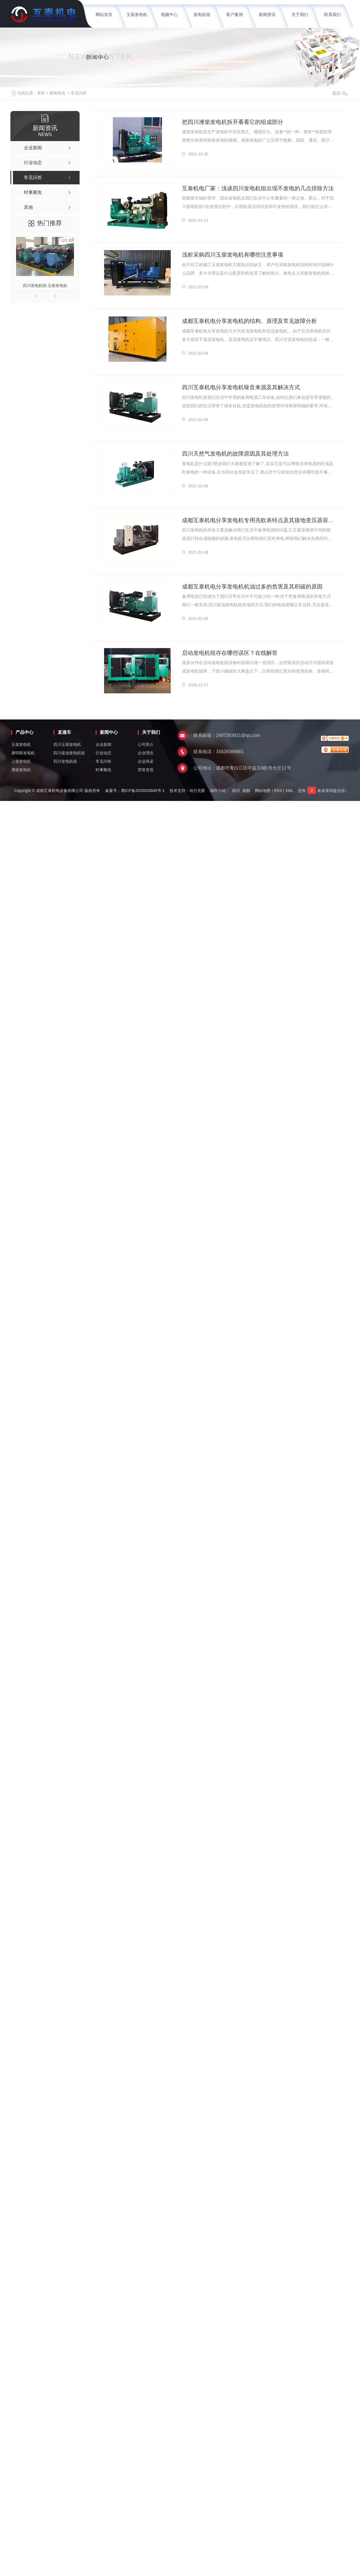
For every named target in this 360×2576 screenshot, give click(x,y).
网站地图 (263, 790)
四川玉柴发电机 (67, 744)
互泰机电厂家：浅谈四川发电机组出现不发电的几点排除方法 (254, 188)
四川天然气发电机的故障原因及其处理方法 (233, 453)
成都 (246, 790)
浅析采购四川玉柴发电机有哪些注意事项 (230, 254)
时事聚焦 (103, 770)
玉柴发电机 (136, 14)
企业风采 (146, 761)
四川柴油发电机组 (69, 753)
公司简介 (146, 744)
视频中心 (169, 14)
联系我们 (332, 14)
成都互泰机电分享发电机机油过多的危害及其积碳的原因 (249, 586)
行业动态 (103, 753)
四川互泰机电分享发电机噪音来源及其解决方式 (238, 387)
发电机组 (202, 14)
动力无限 (197, 790)
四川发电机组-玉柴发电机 (45, 285)
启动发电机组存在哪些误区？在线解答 (227, 653)
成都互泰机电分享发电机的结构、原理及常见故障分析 (246, 321)
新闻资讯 (267, 14)
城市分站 (218, 790)
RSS (278, 790)
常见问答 (79, 93)
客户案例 (234, 14)
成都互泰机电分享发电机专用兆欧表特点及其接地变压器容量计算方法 (258, 520)
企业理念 (146, 753)
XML (289, 790)
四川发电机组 (65, 761)
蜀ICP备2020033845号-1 (143, 790)
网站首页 (104, 14)
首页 (41, 93)
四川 (236, 790)
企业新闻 (103, 744)
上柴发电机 (21, 761)
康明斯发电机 (23, 753)
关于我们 (299, 14)
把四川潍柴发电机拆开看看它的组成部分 (230, 122)
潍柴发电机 (21, 770)
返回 (339, 93)
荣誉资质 (146, 770)
